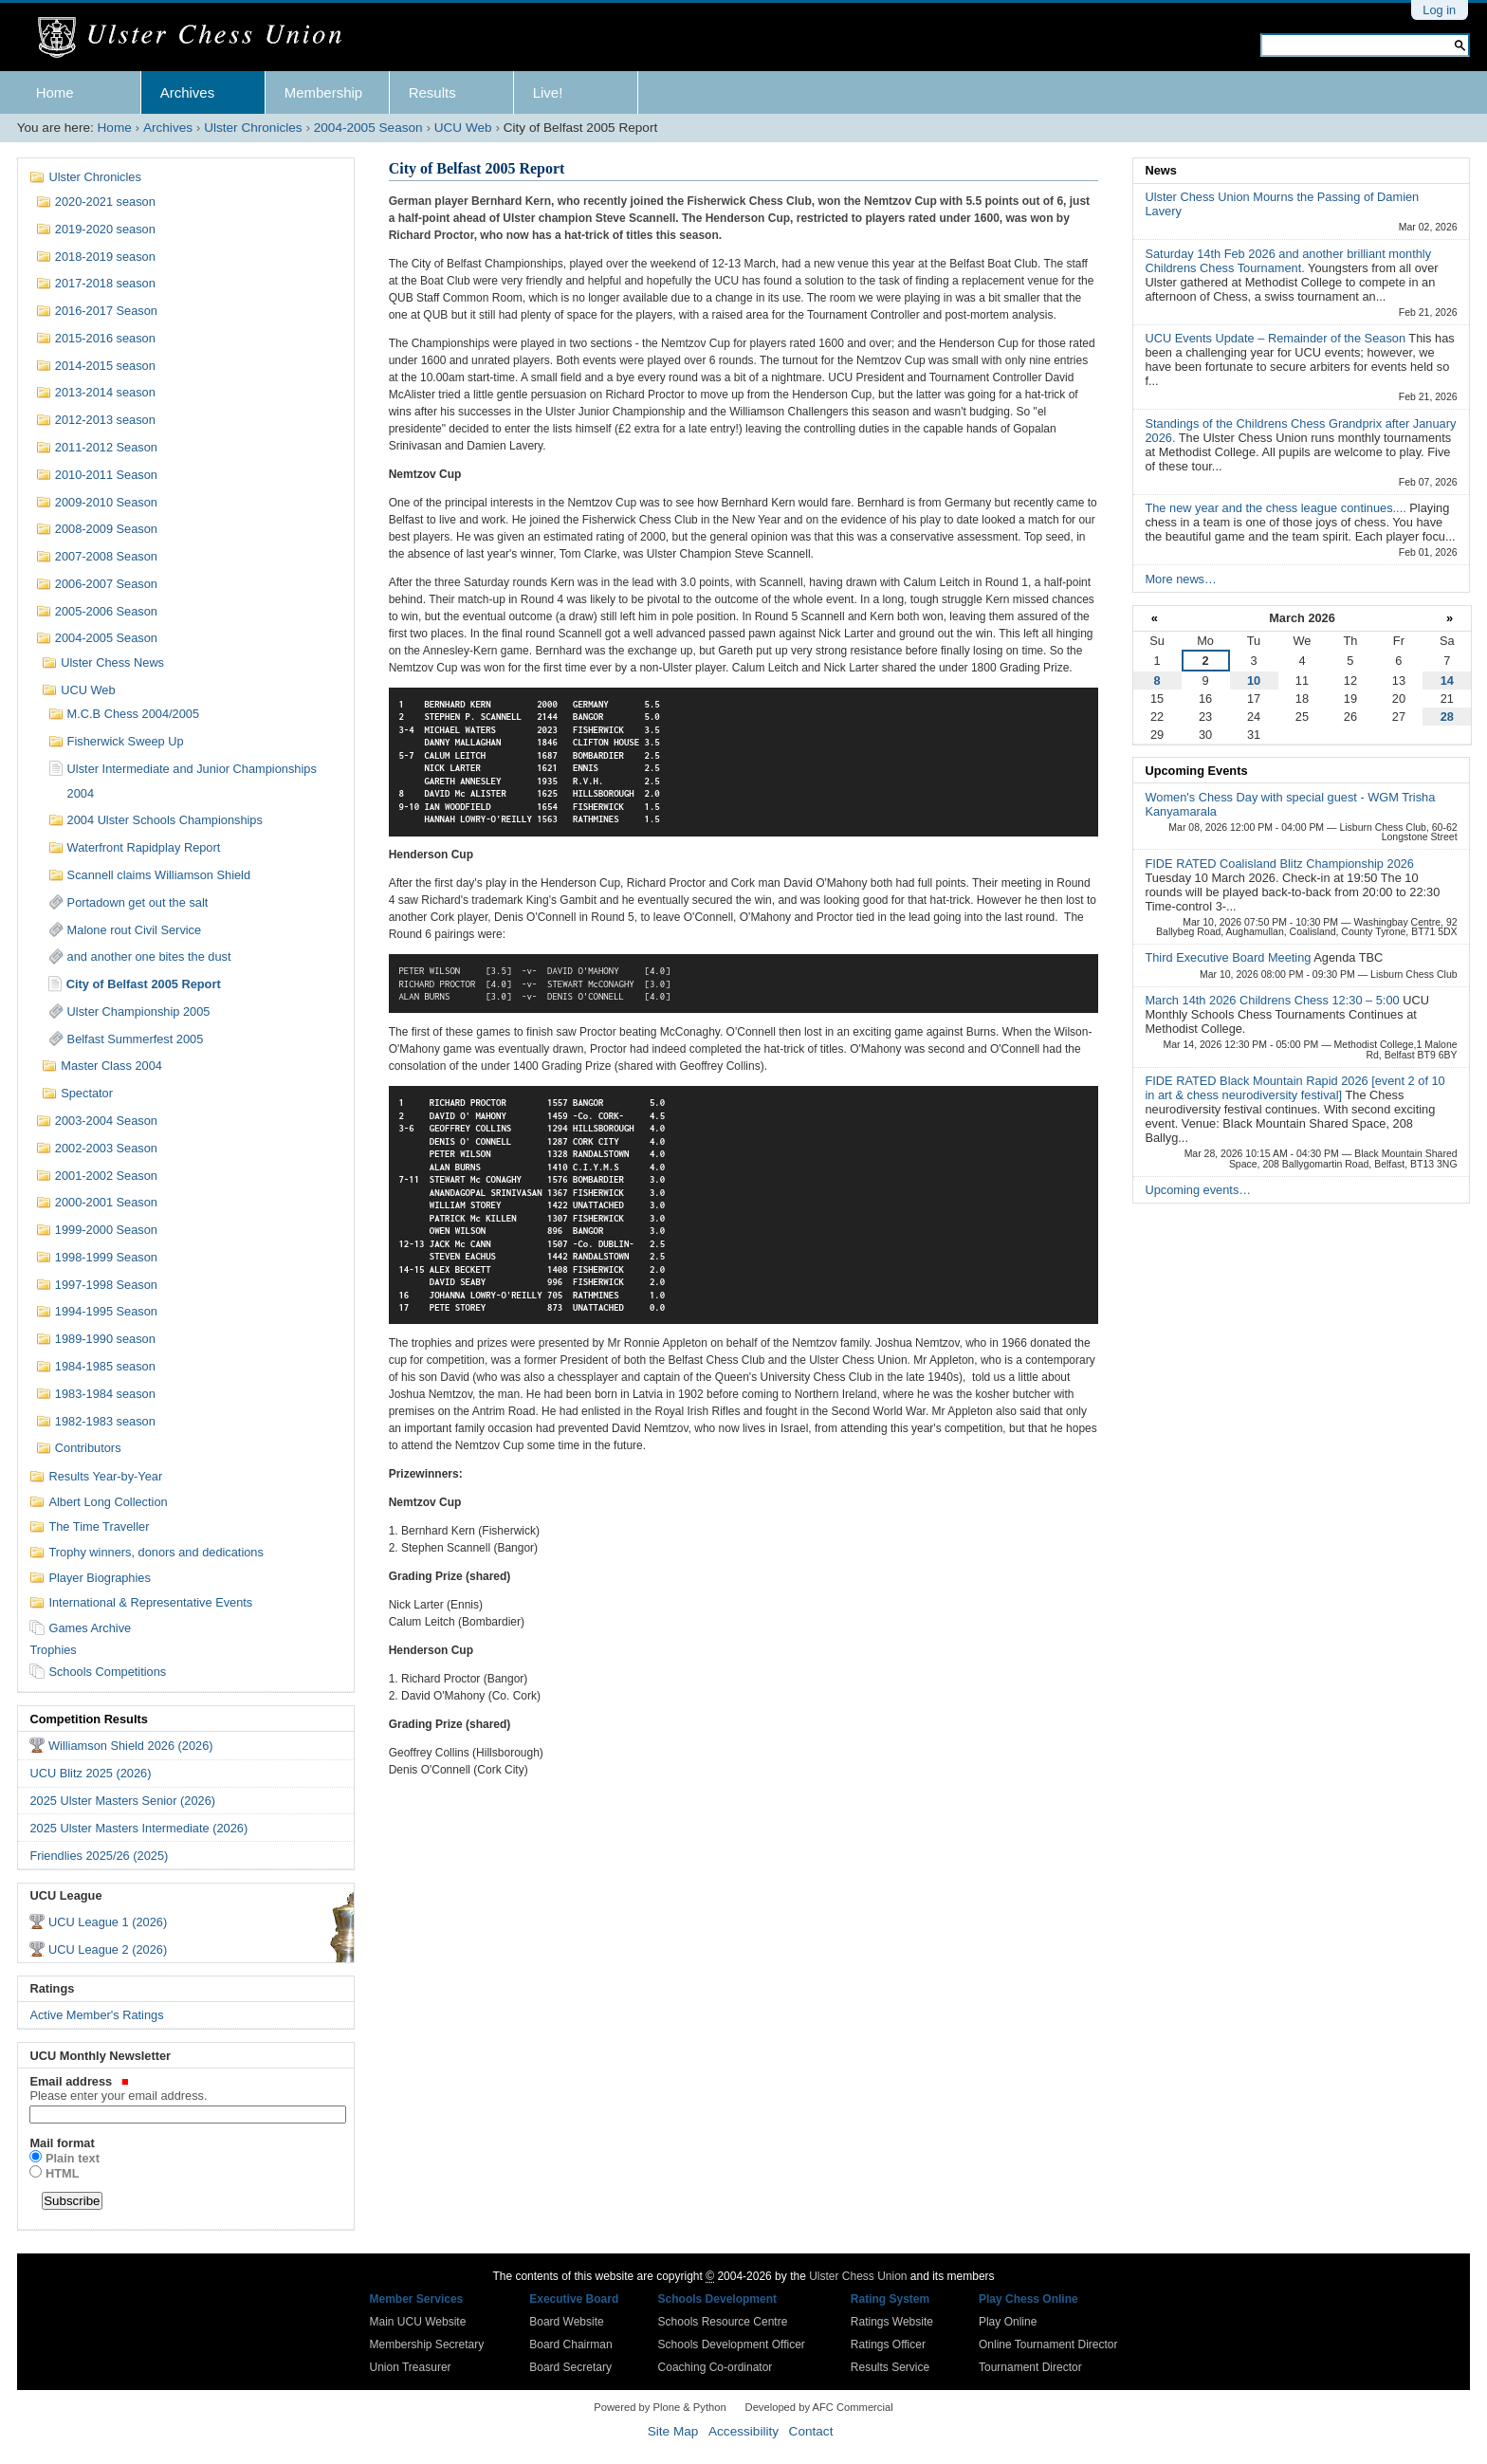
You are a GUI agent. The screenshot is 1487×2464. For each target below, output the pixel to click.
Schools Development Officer (731, 2344)
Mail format (61, 2143)
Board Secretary (570, 2367)
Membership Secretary (427, 2344)
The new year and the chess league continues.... (1277, 508)
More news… (1180, 579)
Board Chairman (570, 2344)
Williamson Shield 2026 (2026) (130, 1745)
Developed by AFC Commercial (819, 2407)
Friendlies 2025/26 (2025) (98, 1855)
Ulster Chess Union (858, 2276)
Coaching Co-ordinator (715, 2367)
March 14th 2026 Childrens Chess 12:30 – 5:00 (1274, 1000)
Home (55, 92)
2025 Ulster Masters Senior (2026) (122, 1800)
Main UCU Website (418, 2321)
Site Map (673, 2431)
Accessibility (743, 2431)
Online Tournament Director (1048, 2344)
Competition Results (88, 1719)
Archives (187, 92)
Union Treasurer (410, 2367)
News (1160, 170)
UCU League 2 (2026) (107, 1949)
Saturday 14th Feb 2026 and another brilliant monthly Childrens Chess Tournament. (1288, 261)
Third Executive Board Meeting (1229, 957)
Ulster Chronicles (253, 127)
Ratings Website (892, 2321)
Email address (185, 2088)
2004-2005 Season (368, 127)
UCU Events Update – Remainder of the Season (1276, 338)
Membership (324, 92)
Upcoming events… (1198, 1190)
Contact (811, 2431)
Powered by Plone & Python (659, 2407)
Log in (1439, 10)
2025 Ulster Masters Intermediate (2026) (138, 1828)
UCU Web (463, 127)
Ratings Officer (888, 2344)
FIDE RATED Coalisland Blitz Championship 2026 (1279, 863)
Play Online (1008, 2321)
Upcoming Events (1196, 770)
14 (1447, 680)
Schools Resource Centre (723, 2321)
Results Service (890, 2367)
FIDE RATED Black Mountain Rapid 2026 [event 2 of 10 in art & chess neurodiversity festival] (1294, 1088)
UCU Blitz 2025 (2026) (90, 1773)
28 (1447, 716)
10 (1253, 680)
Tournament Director (1030, 2367)
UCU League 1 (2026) (107, 1922)
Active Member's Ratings (96, 2015)
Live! (548, 92)
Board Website (566, 2321)
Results (432, 92)
